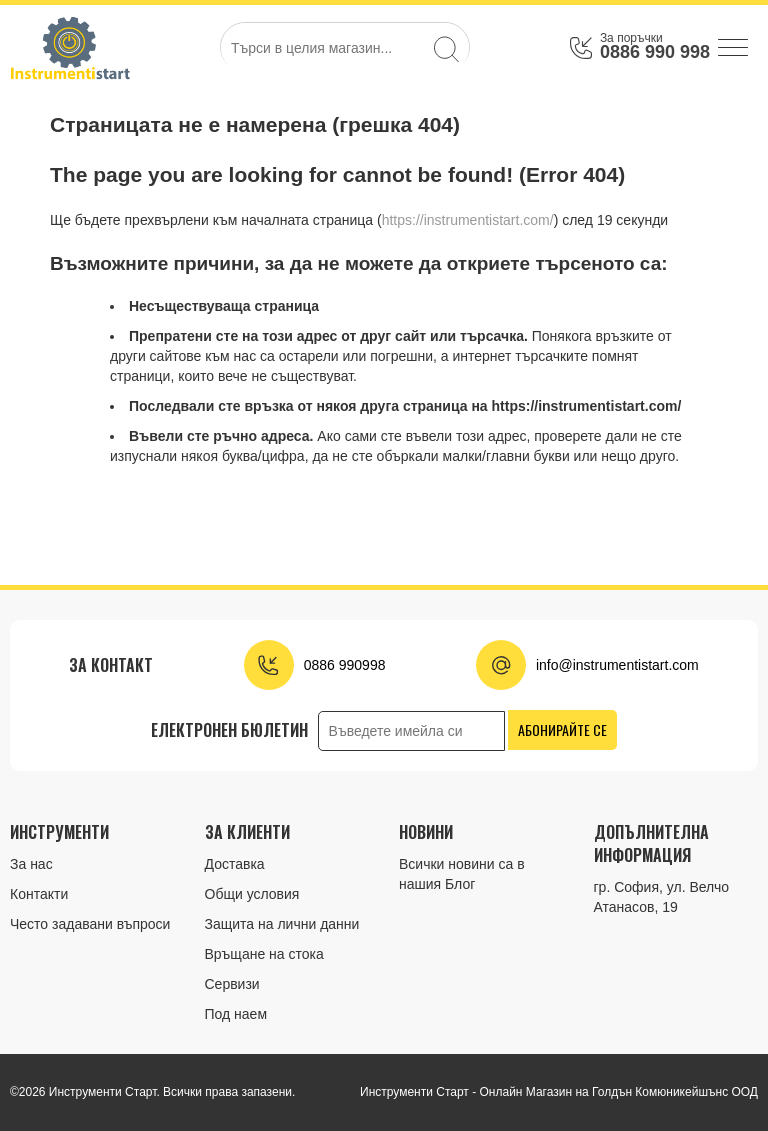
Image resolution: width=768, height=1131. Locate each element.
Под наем (236, 1014)
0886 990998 (345, 665)
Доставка (235, 864)
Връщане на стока (264, 954)
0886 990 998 (655, 52)
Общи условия (252, 894)
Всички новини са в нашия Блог (462, 874)
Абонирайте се (562, 729)
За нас (31, 864)
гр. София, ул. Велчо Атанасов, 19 (662, 897)
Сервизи (232, 984)
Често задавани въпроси (90, 924)
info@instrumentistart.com (617, 665)
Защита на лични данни (282, 924)
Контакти (39, 894)
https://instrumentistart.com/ (468, 220)
